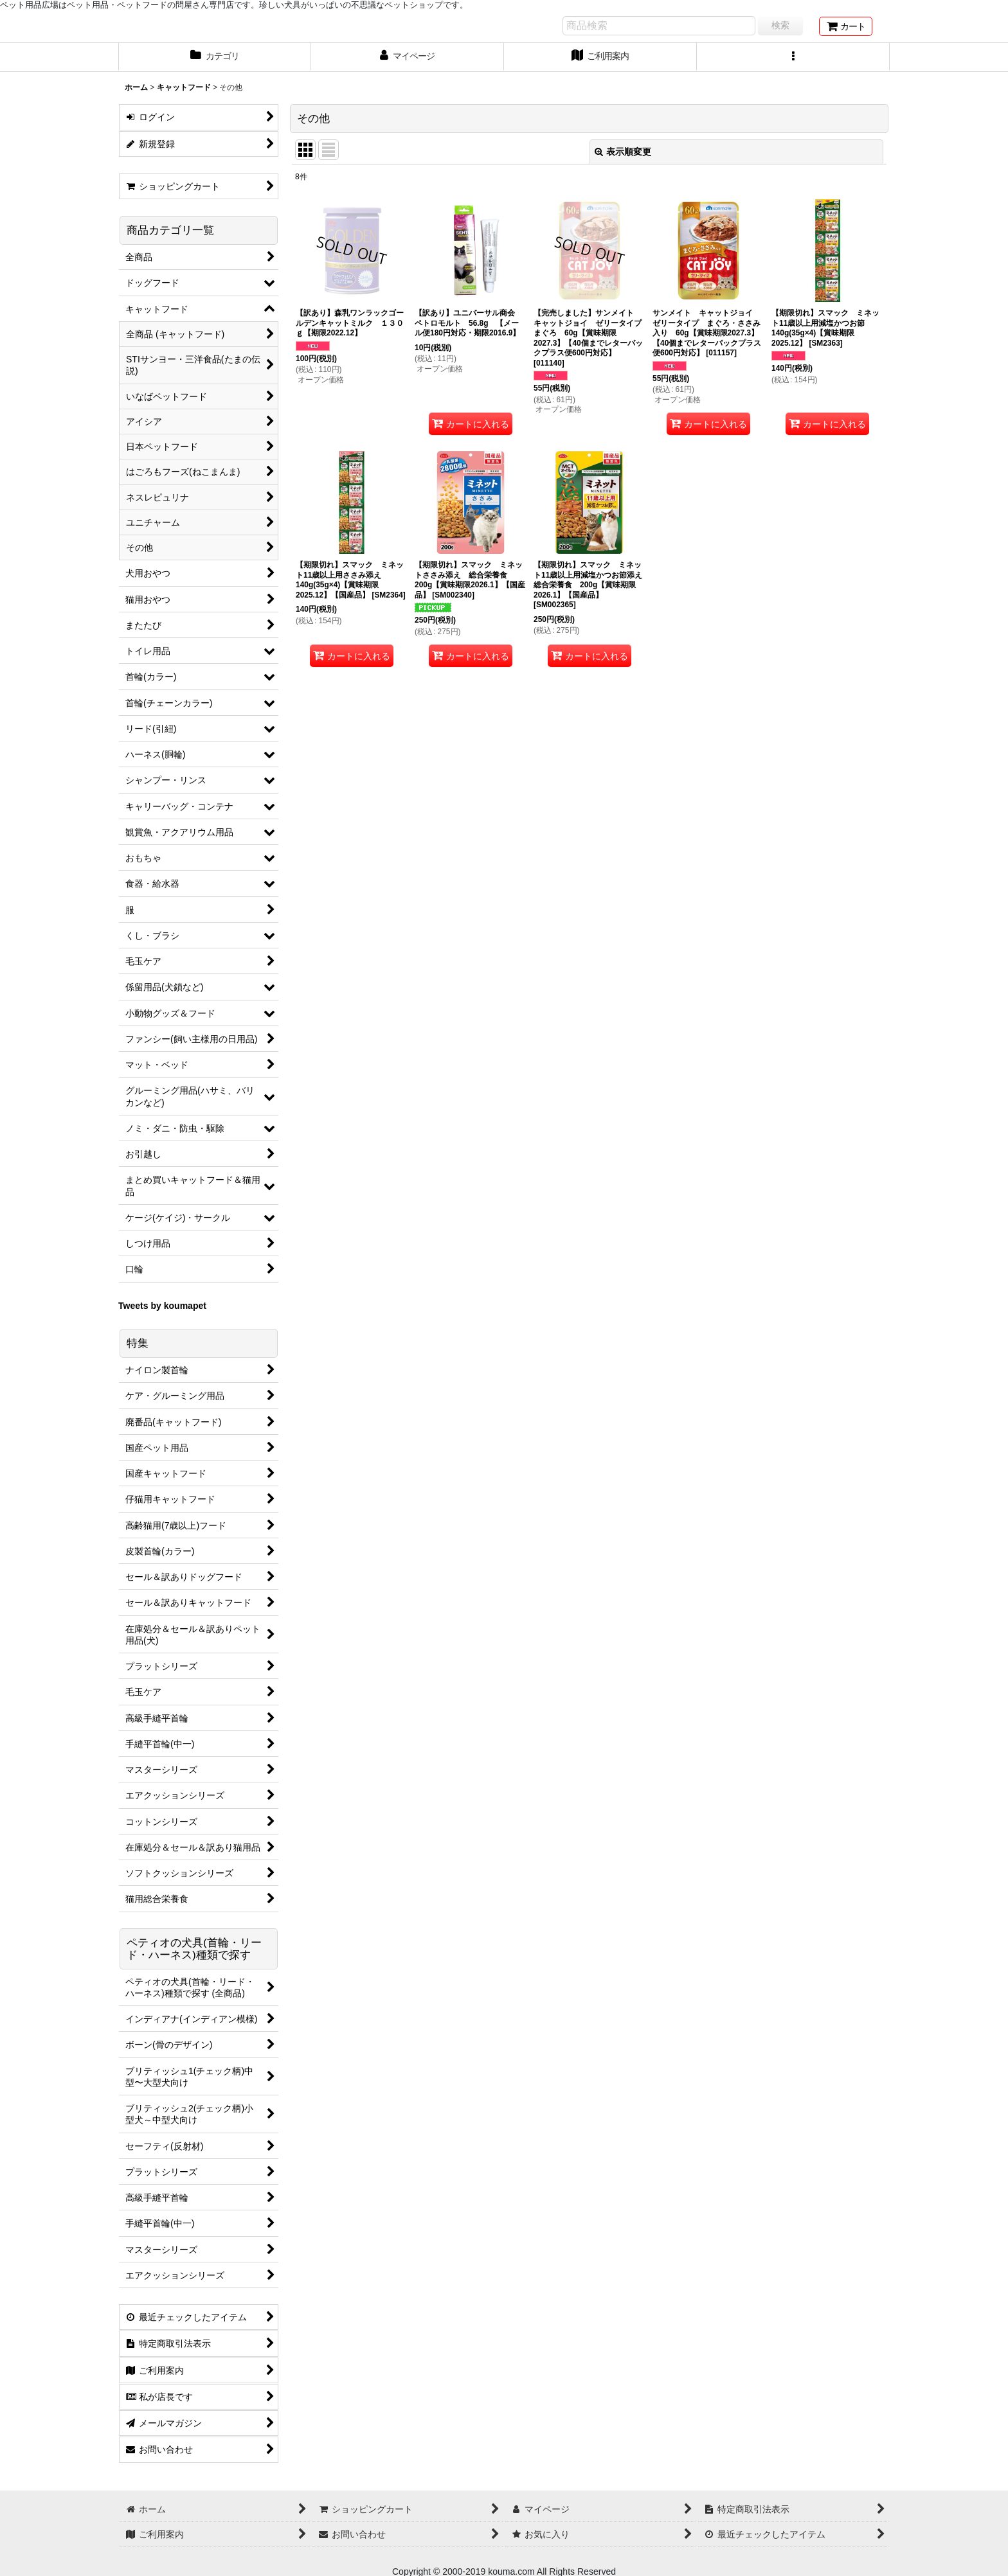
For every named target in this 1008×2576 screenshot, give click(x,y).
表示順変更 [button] (623, 152)
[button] (793, 57)
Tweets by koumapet (162, 1306)
